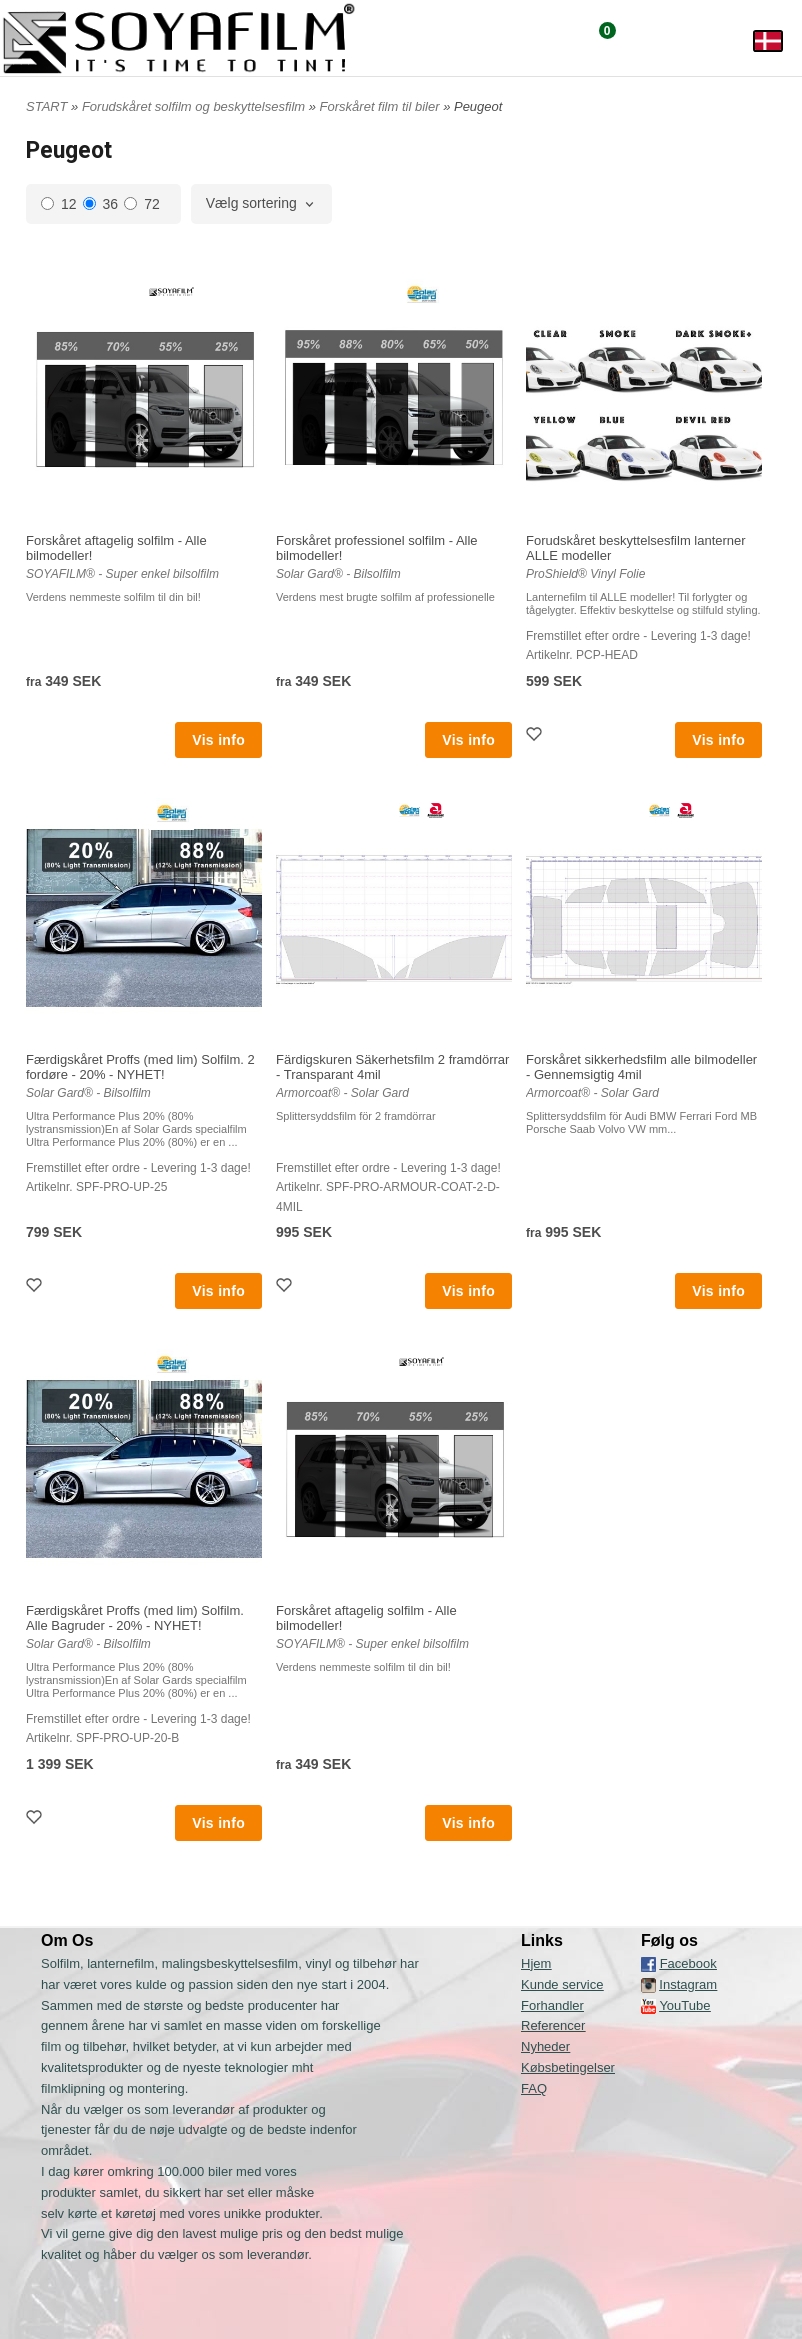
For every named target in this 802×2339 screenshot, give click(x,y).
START (46, 106)
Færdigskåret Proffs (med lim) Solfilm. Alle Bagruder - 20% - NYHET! (135, 1618)
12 (59, 204)
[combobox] (261, 204)
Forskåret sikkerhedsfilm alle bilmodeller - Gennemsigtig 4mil (641, 1067)
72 (142, 204)
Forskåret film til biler (382, 106)
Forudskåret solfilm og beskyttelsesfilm (195, 106)
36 (101, 204)
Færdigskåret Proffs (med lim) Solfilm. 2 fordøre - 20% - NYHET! (140, 1067)
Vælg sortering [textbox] (251, 203)
